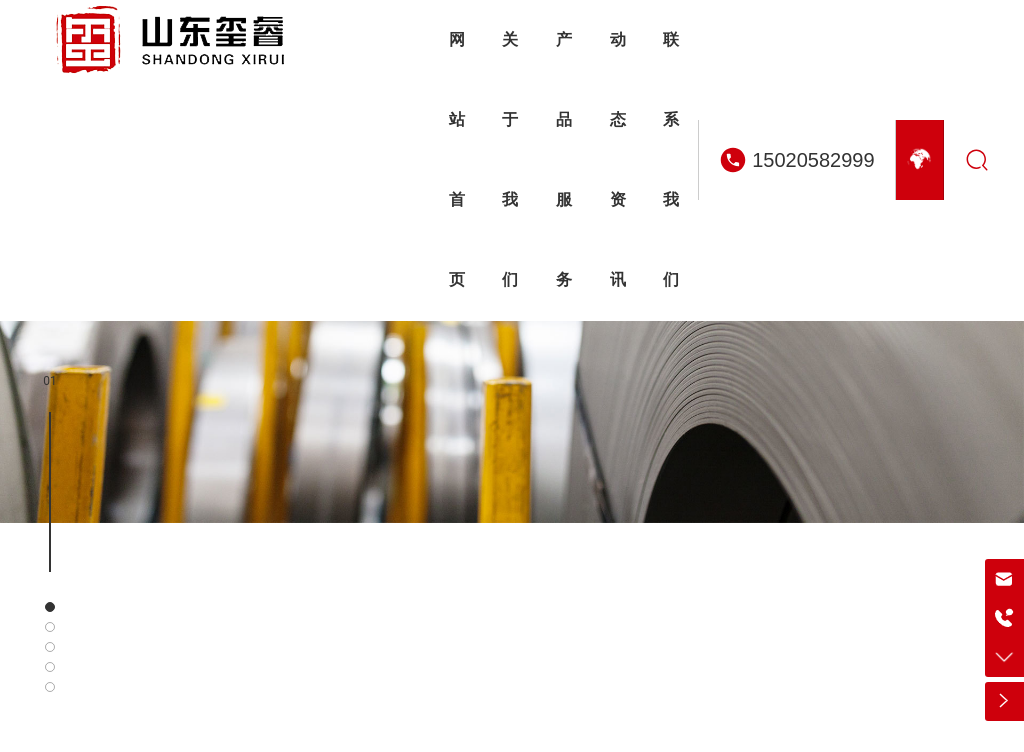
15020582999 (813, 160)
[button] (50, 607)
